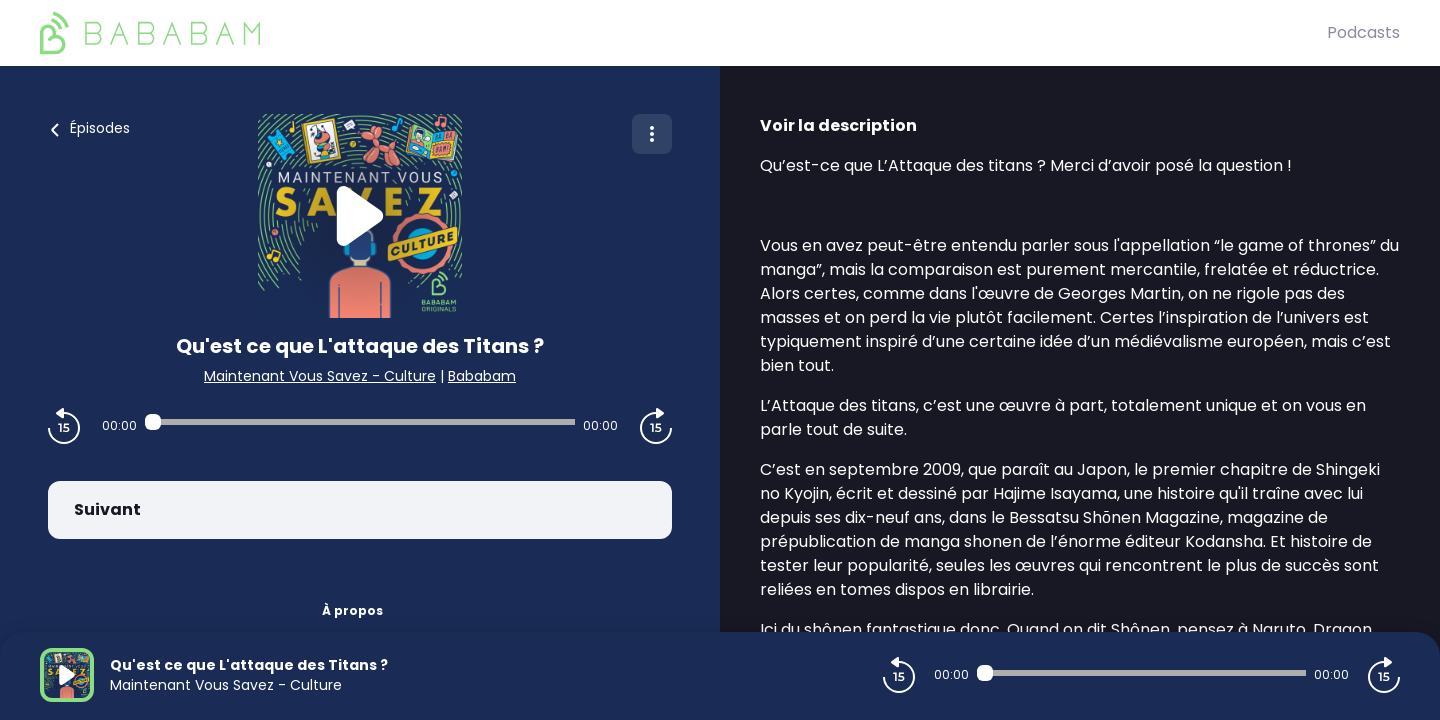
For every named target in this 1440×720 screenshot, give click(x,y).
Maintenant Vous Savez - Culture (320, 376)
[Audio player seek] (359, 422)
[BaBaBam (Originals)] (683, 33)
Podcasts (1363, 32)
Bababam (482, 376)
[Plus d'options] (652, 134)
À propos (352, 610)
